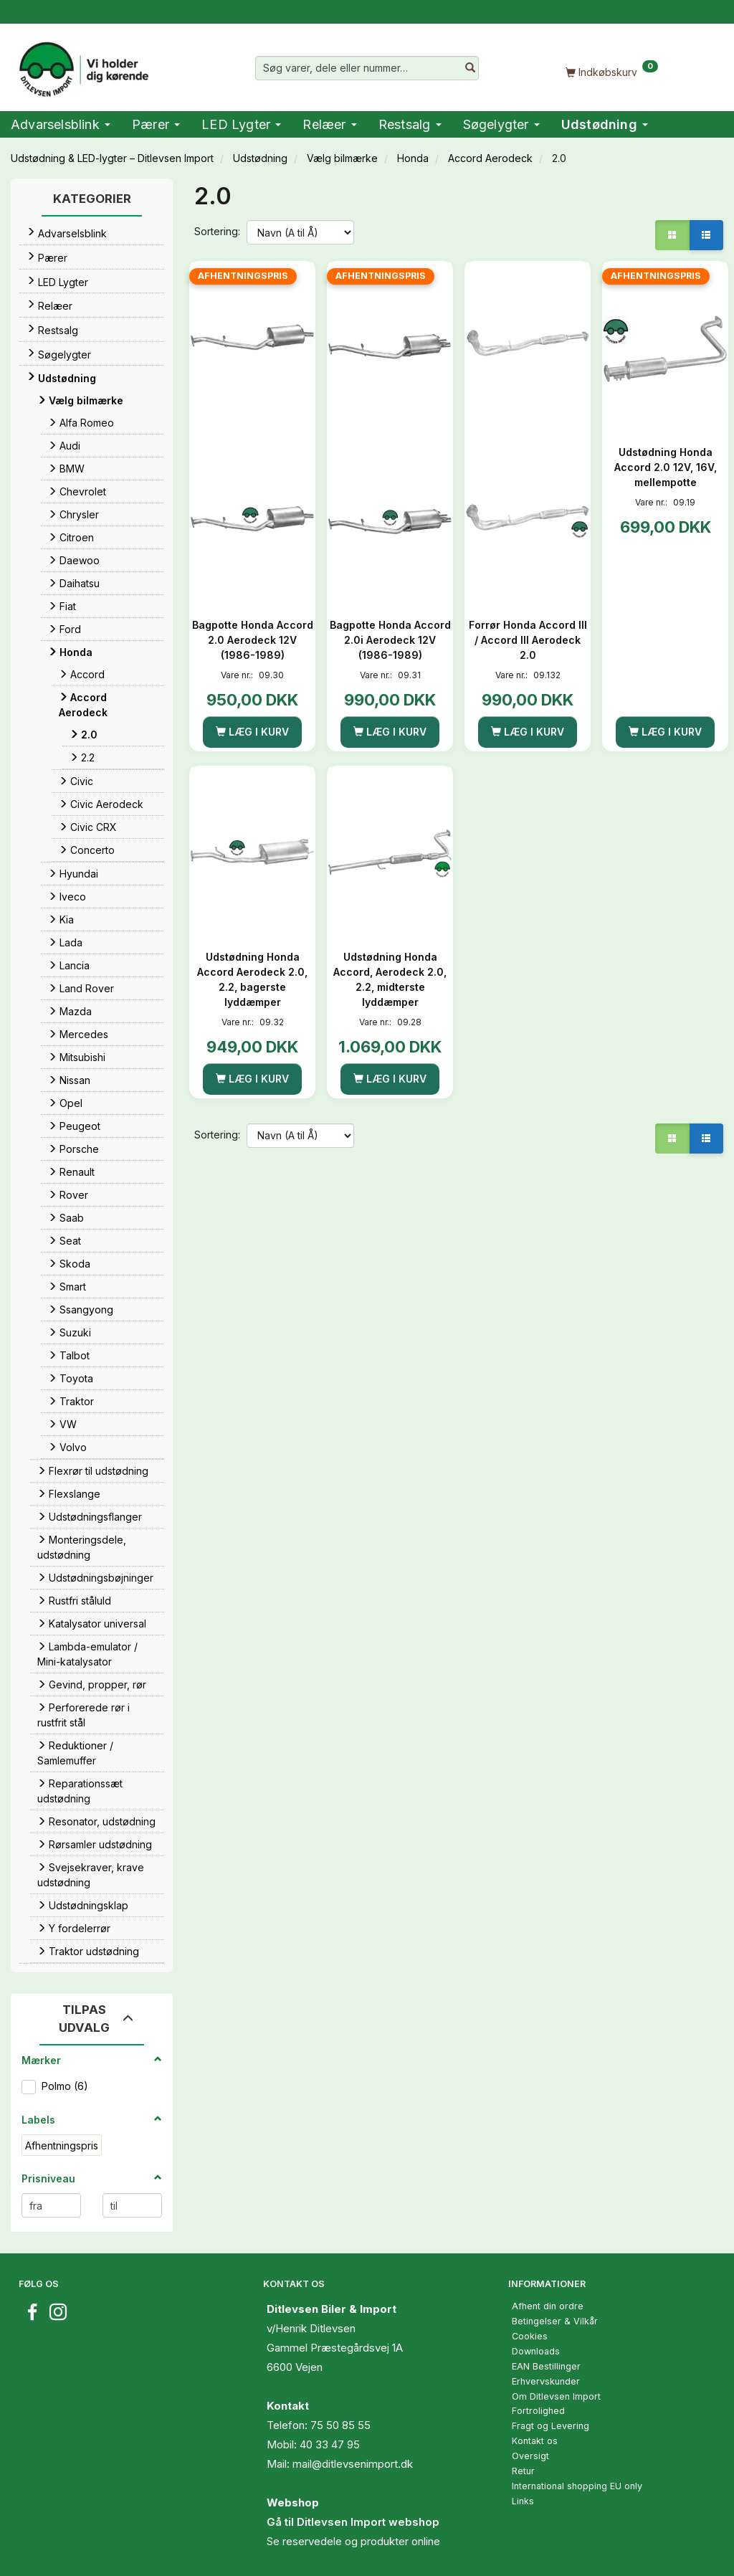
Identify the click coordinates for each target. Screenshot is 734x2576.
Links (523, 2501)
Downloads (536, 2351)
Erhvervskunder (546, 2381)
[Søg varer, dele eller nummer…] (470, 68)
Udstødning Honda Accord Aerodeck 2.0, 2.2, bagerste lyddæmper (252, 979)
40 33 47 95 (330, 2444)
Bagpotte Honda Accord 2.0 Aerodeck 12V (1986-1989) (252, 640)
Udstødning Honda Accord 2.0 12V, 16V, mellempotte (665, 467)
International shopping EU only (577, 2486)
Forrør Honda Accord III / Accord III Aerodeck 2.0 (528, 640)
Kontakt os (535, 2440)
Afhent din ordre (547, 2306)
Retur (523, 2471)
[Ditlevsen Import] (83, 64)
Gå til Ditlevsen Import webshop (353, 2522)
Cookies (530, 2336)
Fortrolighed (538, 2410)
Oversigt (530, 2456)
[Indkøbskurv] (611, 71)
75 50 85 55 (340, 2425)
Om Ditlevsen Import (556, 2396)
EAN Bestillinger (546, 2366)
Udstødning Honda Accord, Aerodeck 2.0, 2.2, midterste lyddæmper (390, 979)
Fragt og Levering (550, 2425)
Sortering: (217, 231)
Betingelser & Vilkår (555, 2321)
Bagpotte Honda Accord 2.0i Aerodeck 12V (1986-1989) (390, 640)
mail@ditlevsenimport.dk (352, 2464)
